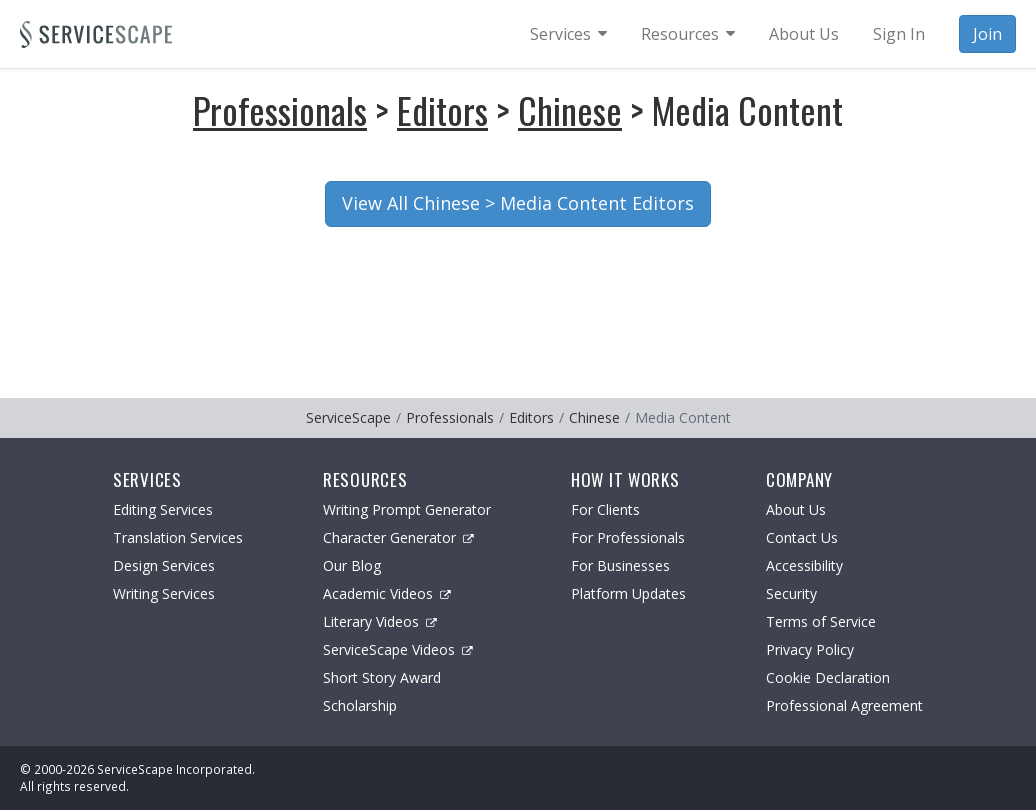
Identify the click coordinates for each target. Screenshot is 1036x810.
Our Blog (352, 565)
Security (791, 593)
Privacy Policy (810, 649)
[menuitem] (568, 34)
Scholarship (360, 705)
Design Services (164, 565)
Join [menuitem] (987, 34)
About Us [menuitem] (804, 34)
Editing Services (163, 509)
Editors (442, 109)
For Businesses (620, 565)
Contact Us (802, 537)
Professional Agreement (844, 705)
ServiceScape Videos (398, 649)
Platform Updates (628, 593)
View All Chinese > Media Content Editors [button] (518, 203)
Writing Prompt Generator (407, 509)
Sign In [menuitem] (899, 34)
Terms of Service (821, 621)
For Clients (605, 509)
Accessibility (804, 565)
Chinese (570, 109)
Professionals (280, 109)
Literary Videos (380, 621)
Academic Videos (387, 593)
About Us (796, 509)
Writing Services (164, 593)
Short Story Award (382, 677)
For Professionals (628, 537)
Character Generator (398, 537)
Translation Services (178, 537)
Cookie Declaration (828, 677)
